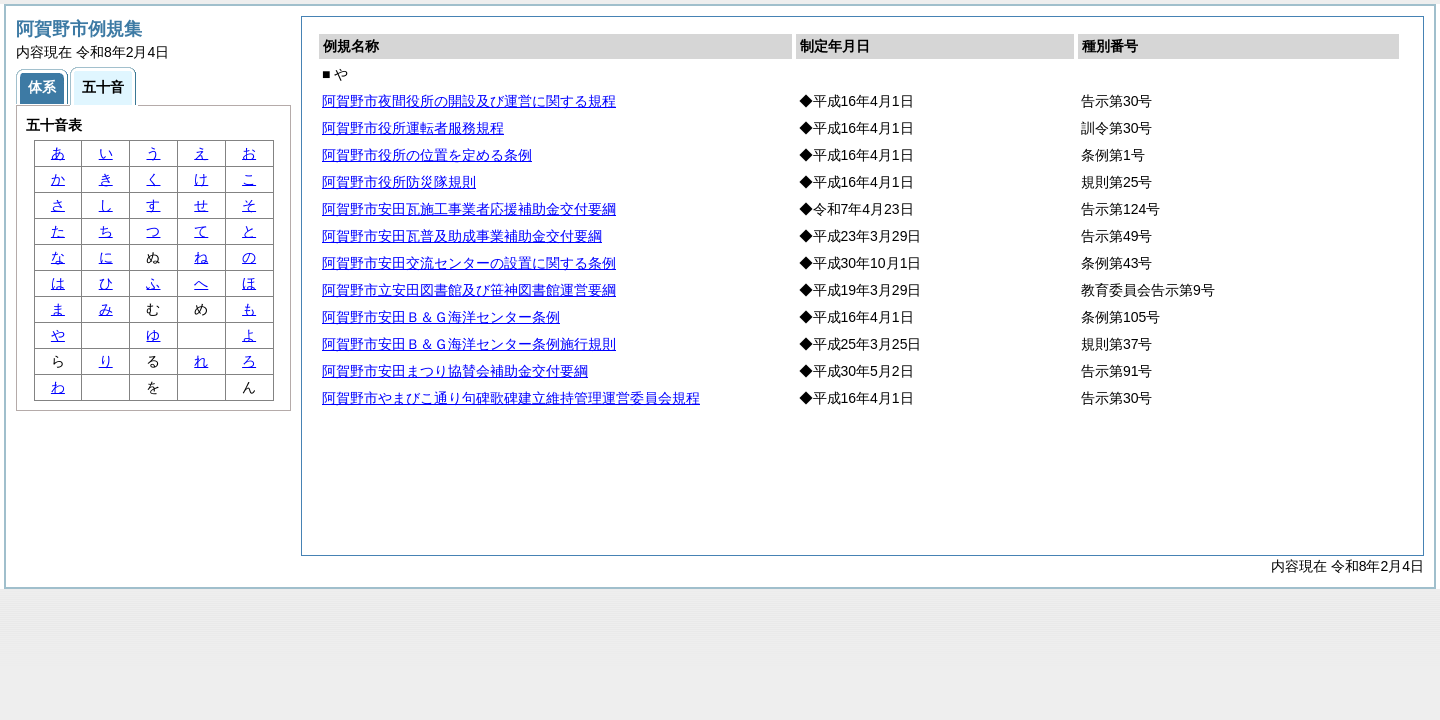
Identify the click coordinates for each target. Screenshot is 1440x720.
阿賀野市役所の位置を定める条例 (427, 155)
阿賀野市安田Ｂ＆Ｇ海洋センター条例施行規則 (469, 344)
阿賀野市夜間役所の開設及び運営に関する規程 (469, 101)
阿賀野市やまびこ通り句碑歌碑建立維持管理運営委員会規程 (511, 398)
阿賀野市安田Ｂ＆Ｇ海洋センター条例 (441, 317)
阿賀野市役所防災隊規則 (399, 182)
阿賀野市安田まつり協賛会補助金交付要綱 (455, 371)
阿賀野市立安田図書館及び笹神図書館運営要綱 (469, 290)
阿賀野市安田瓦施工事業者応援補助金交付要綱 (469, 209)
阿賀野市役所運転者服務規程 (413, 128)
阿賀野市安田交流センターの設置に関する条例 (469, 263)
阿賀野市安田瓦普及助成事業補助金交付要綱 (462, 236)
